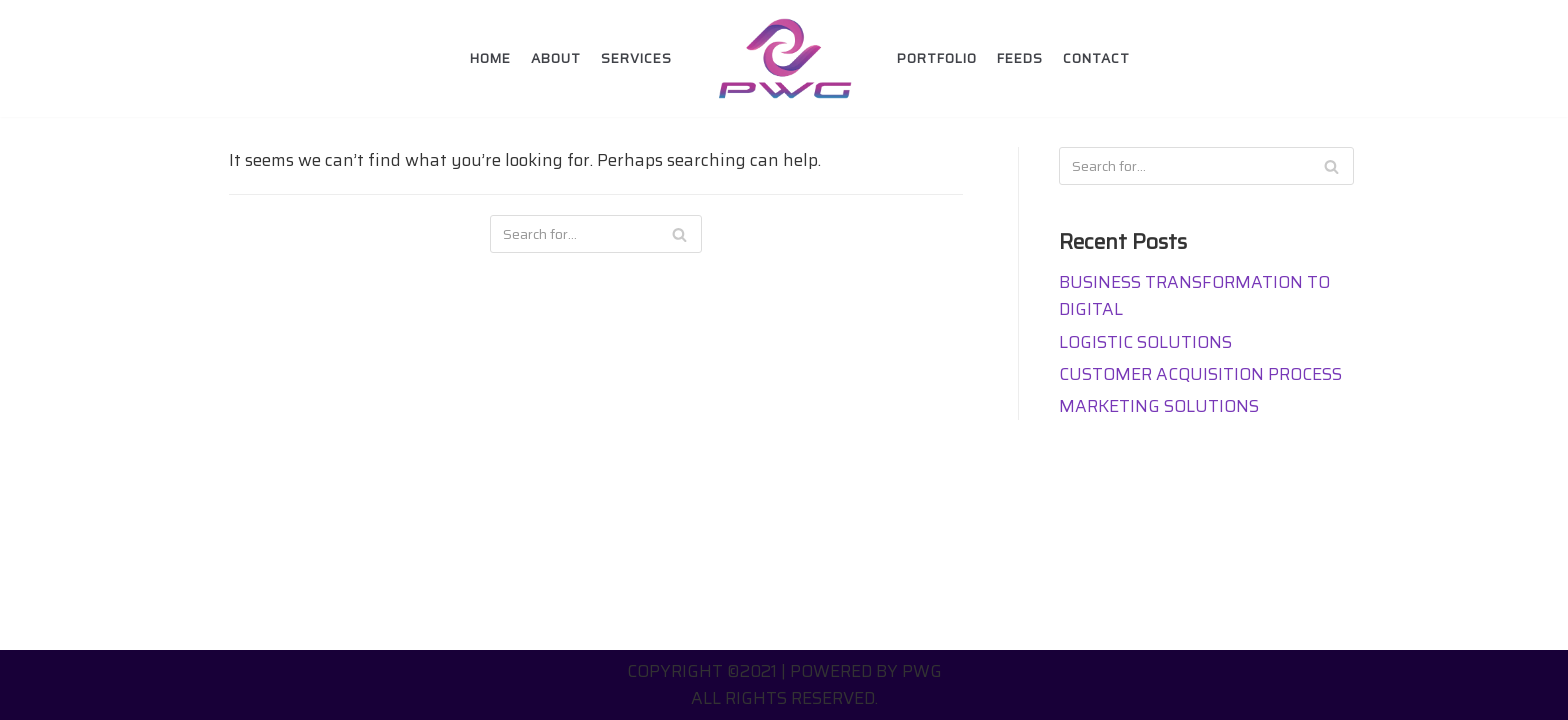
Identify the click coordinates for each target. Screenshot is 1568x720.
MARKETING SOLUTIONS (1159, 406)
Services (636, 58)
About (556, 58)
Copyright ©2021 (702, 671)
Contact (1096, 58)
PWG (922, 671)
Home (490, 58)
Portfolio (937, 58)
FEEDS (1020, 58)
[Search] (679, 234)
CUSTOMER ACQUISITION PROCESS (1200, 374)
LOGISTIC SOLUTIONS (1145, 342)
